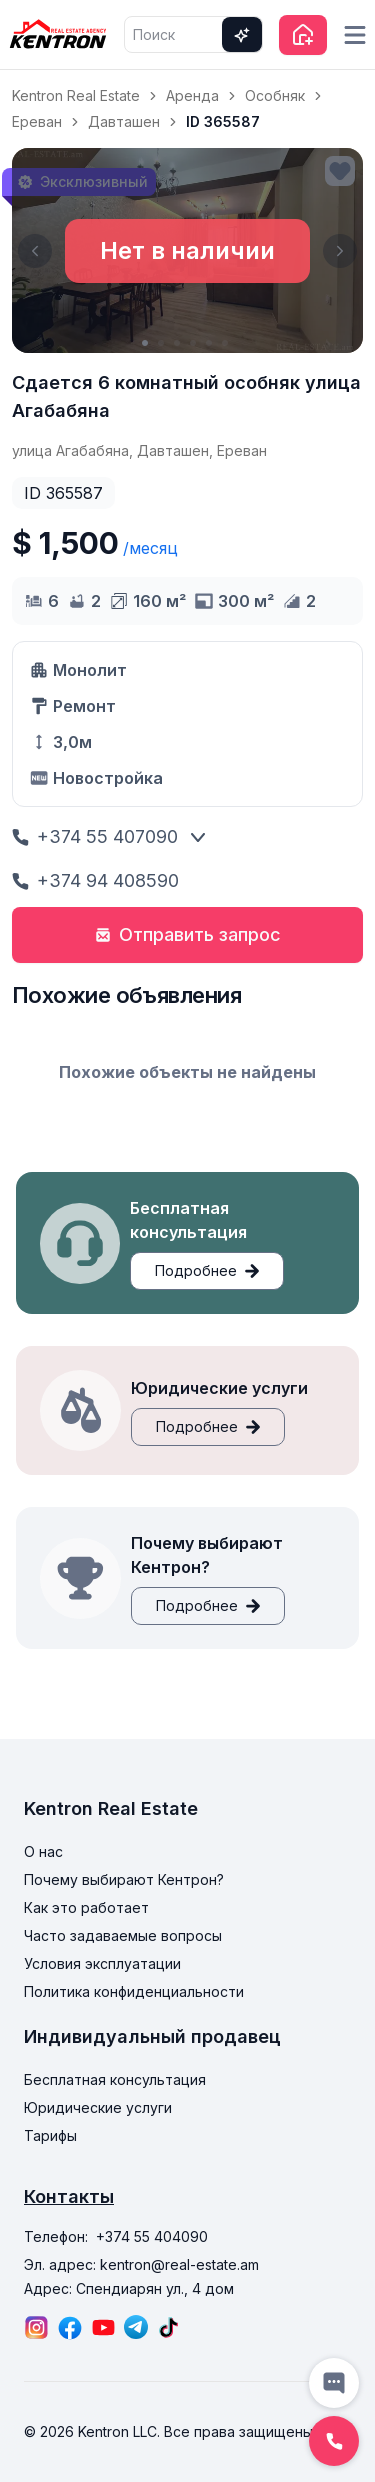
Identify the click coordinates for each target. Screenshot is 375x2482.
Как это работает (86, 1907)
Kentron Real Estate (76, 95)
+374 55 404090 (152, 2236)
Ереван (37, 121)
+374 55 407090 (95, 836)
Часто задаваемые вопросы (123, 1935)
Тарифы (50, 2135)
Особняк (275, 95)
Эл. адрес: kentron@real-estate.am (141, 2264)
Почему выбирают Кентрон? (124, 1879)
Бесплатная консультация (115, 2079)
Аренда (192, 95)
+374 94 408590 (95, 880)
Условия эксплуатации (102, 1963)
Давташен (124, 121)
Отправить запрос (188, 934)
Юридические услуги (98, 2107)
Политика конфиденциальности (134, 1991)
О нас (43, 1851)
